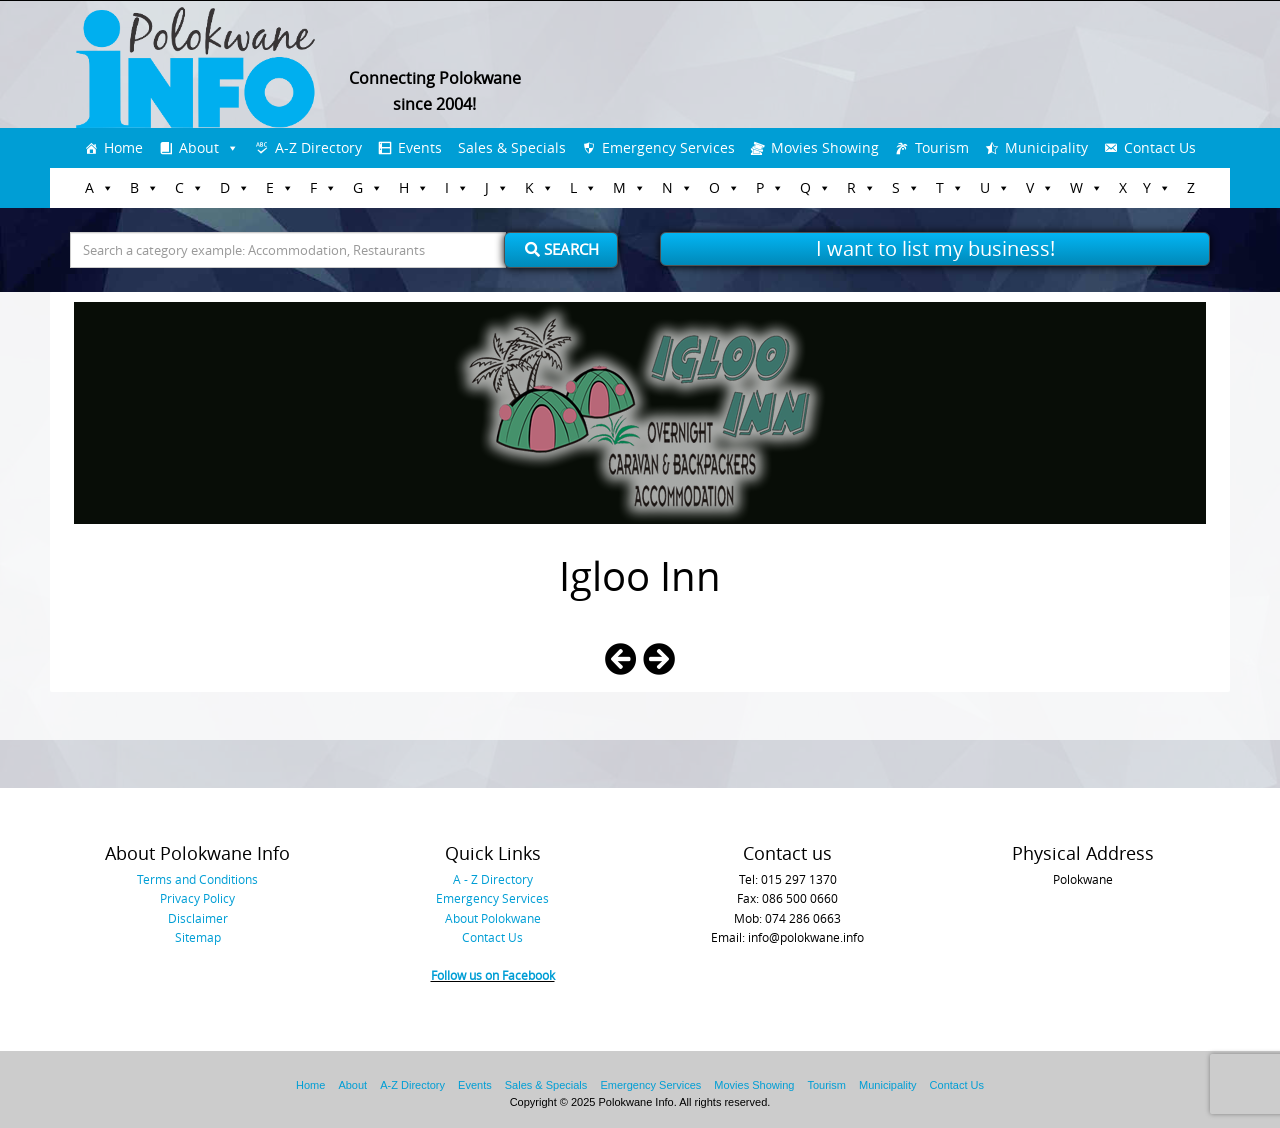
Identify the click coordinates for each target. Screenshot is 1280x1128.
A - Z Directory (493, 879)
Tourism (942, 147)
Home (123, 147)
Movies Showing (825, 147)
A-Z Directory (318, 147)
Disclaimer (198, 918)
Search (562, 249)
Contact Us (1160, 147)
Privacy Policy (197, 898)
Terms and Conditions (197, 879)
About (199, 147)
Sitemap (198, 937)
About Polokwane (493, 918)
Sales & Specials (512, 147)
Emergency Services (668, 147)
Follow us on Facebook (493, 975)
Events (420, 147)
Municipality (1046, 147)
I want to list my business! (935, 248)
